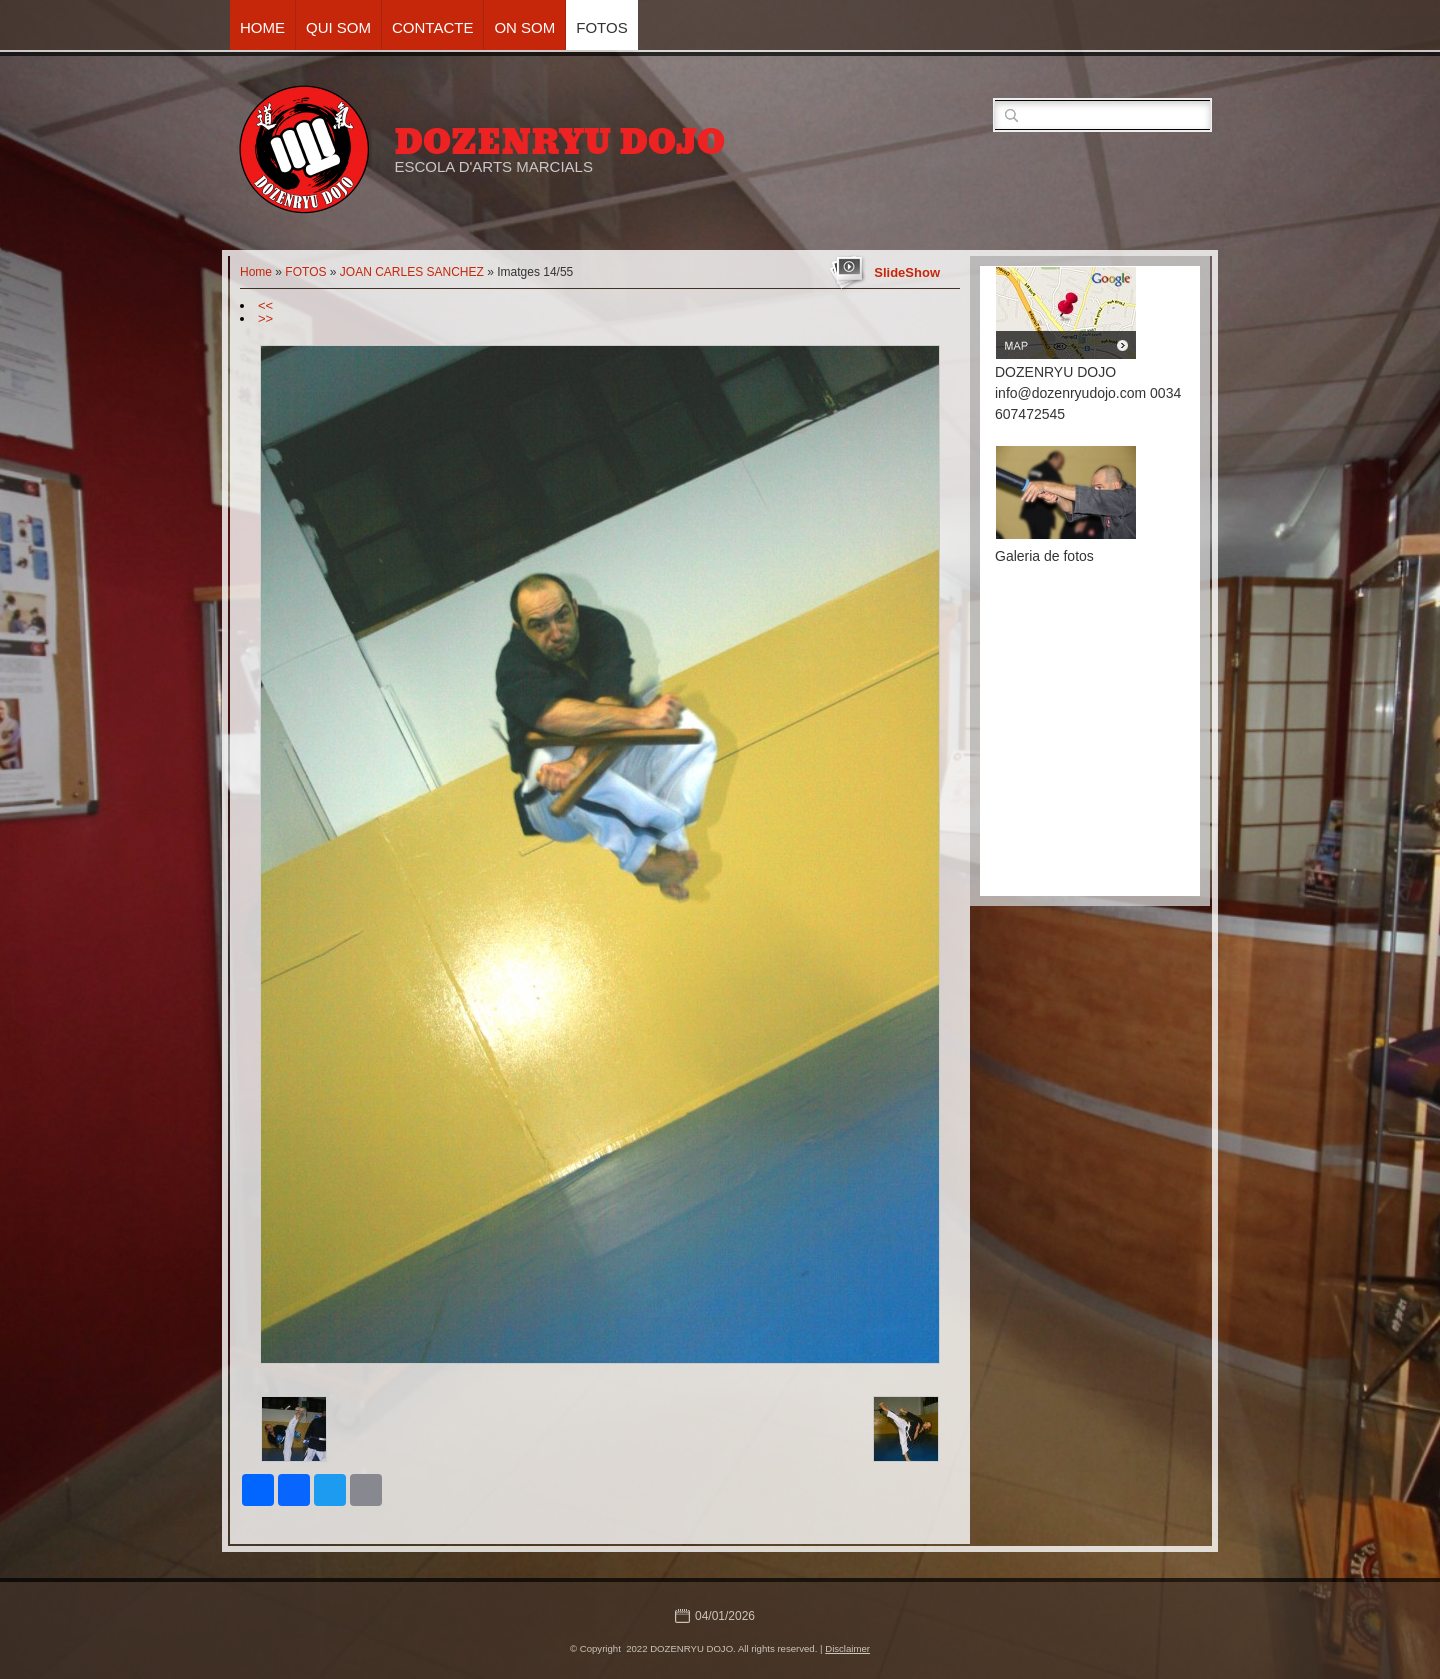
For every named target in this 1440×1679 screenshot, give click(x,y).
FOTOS (601, 27)
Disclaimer (847, 1648)
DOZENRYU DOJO (559, 142)
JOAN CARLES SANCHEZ (412, 272)
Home (262, 27)
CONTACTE (432, 27)
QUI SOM (338, 27)
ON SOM (524, 27)
